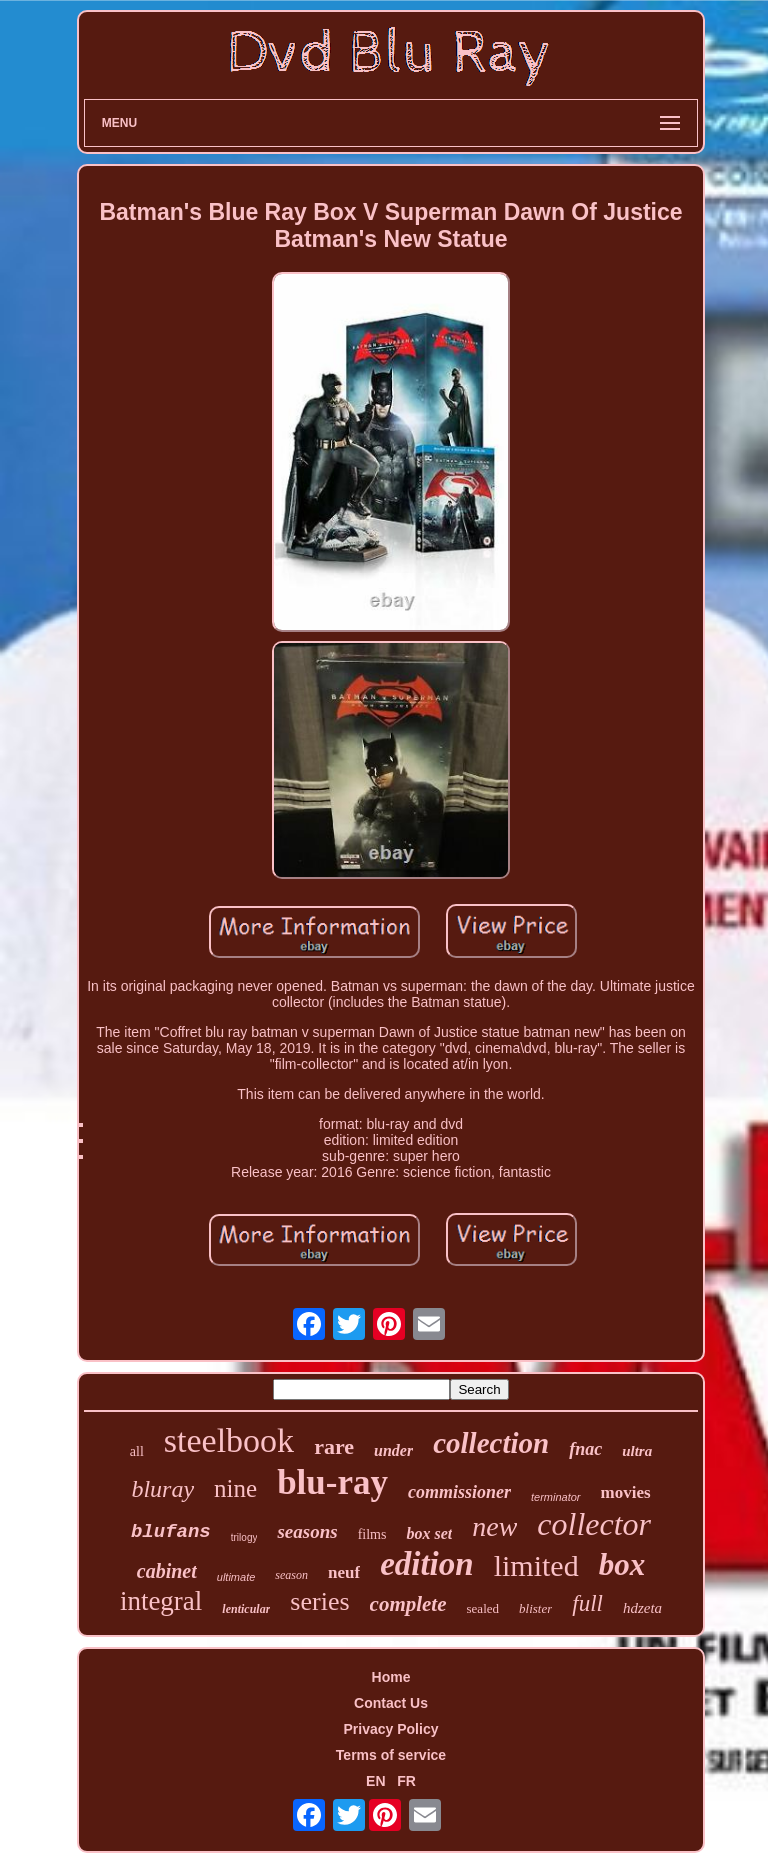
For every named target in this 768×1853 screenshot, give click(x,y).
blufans (171, 1532)
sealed (483, 1608)
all (137, 1451)
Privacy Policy (391, 1729)
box (622, 1564)
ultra (637, 1451)
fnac (585, 1449)
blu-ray (332, 1482)
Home (391, 1677)
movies (626, 1492)
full (587, 1603)
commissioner (459, 1492)
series (319, 1601)
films (372, 1534)
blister (535, 1608)
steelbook (229, 1440)
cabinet (167, 1571)
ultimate (236, 1577)
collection (491, 1443)
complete (408, 1604)
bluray (162, 1489)
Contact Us (391, 1703)
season (291, 1575)
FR (406, 1781)
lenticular (246, 1609)
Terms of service (391, 1755)
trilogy (244, 1537)
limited (536, 1565)
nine (235, 1488)
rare (334, 1446)
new (494, 1526)
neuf (344, 1572)
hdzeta (642, 1608)
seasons (307, 1531)
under (393, 1450)
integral (161, 1601)
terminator (556, 1497)
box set (429, 1533)
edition (427, 1564)
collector (594, 1524)
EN (375, 1781)
